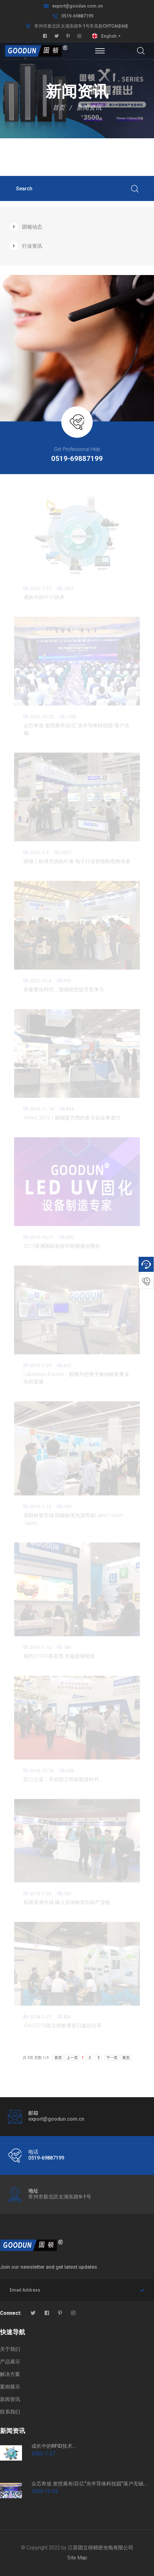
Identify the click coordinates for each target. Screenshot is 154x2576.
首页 (58, 107)
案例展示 (10, 2387)
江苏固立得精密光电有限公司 (100, 2548)
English (109, 36)
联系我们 (10, 2412)
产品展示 (10, 2362)
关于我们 (10, 2349)
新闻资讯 (89, 107)
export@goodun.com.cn (77, 5)
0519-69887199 (77, 16)
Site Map (77, 2558)
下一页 (112, 2057)
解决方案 (10, 2374)
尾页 (126, 2057)
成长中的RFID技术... (53, 2446)
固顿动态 (25, 226)
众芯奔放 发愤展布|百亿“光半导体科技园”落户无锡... (89, 2484)
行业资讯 (25, 245)
